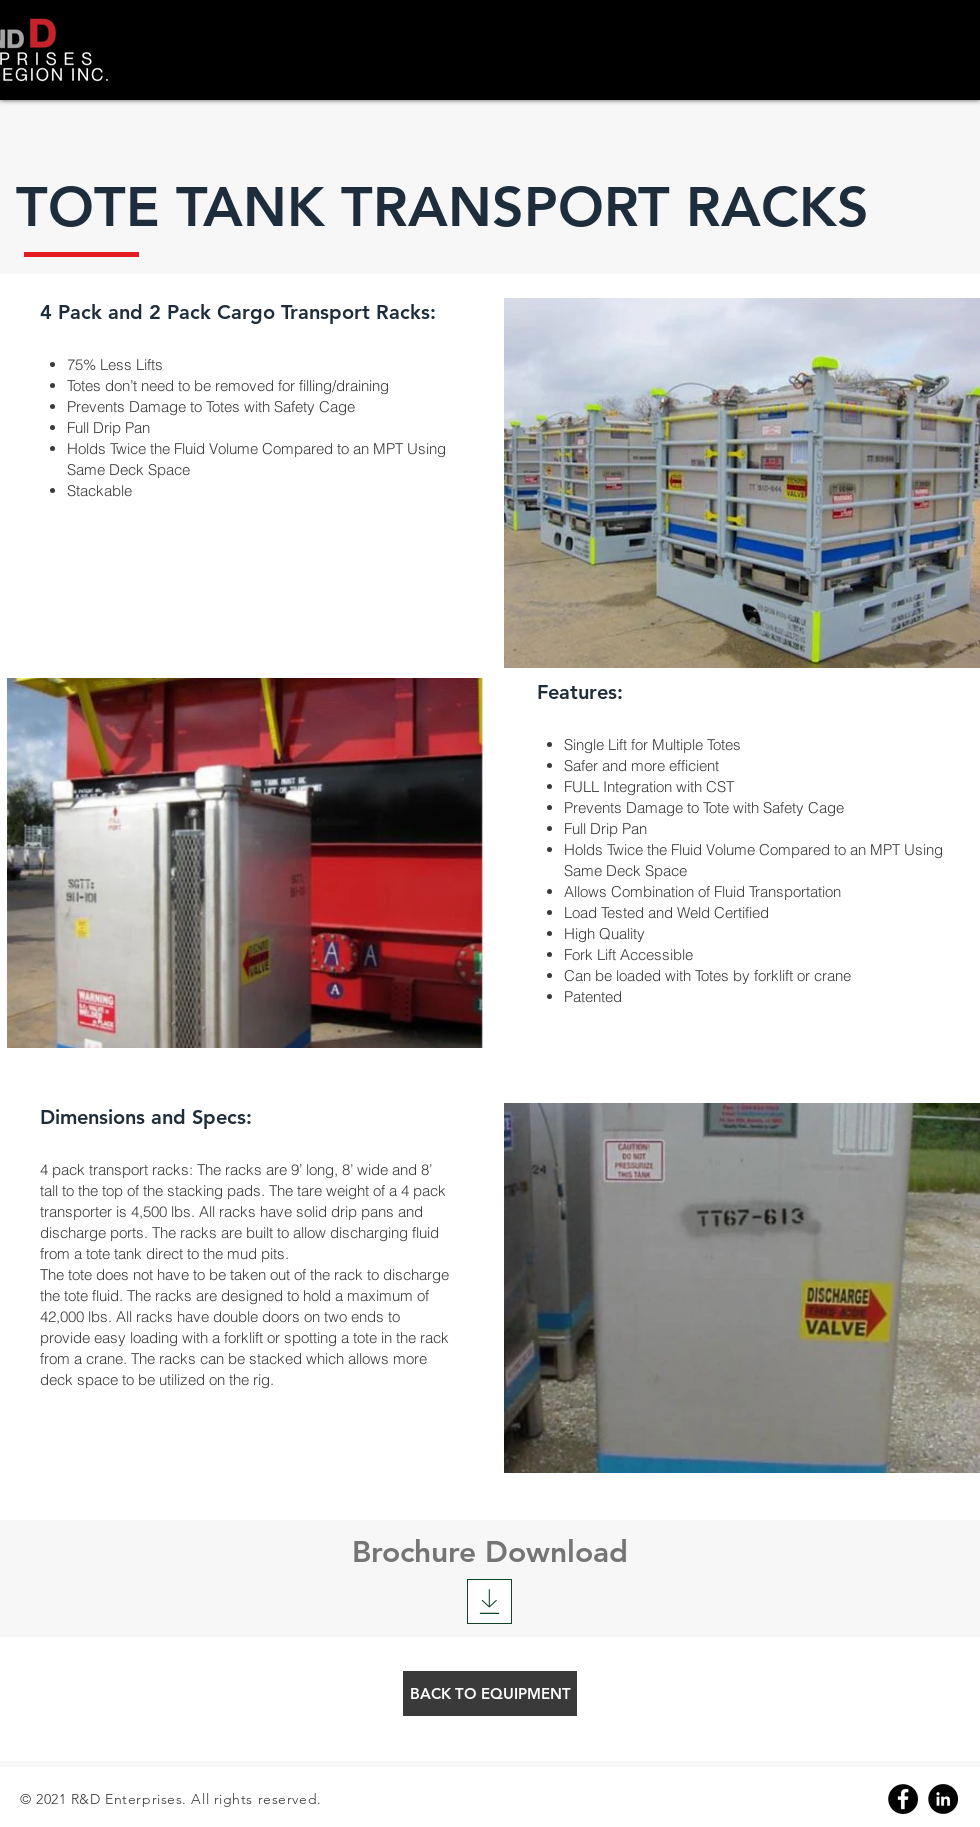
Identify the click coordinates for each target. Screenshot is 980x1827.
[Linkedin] (943, 1799)
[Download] (489, 1601)
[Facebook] (903, 1799)
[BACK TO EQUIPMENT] (490, 1693)
